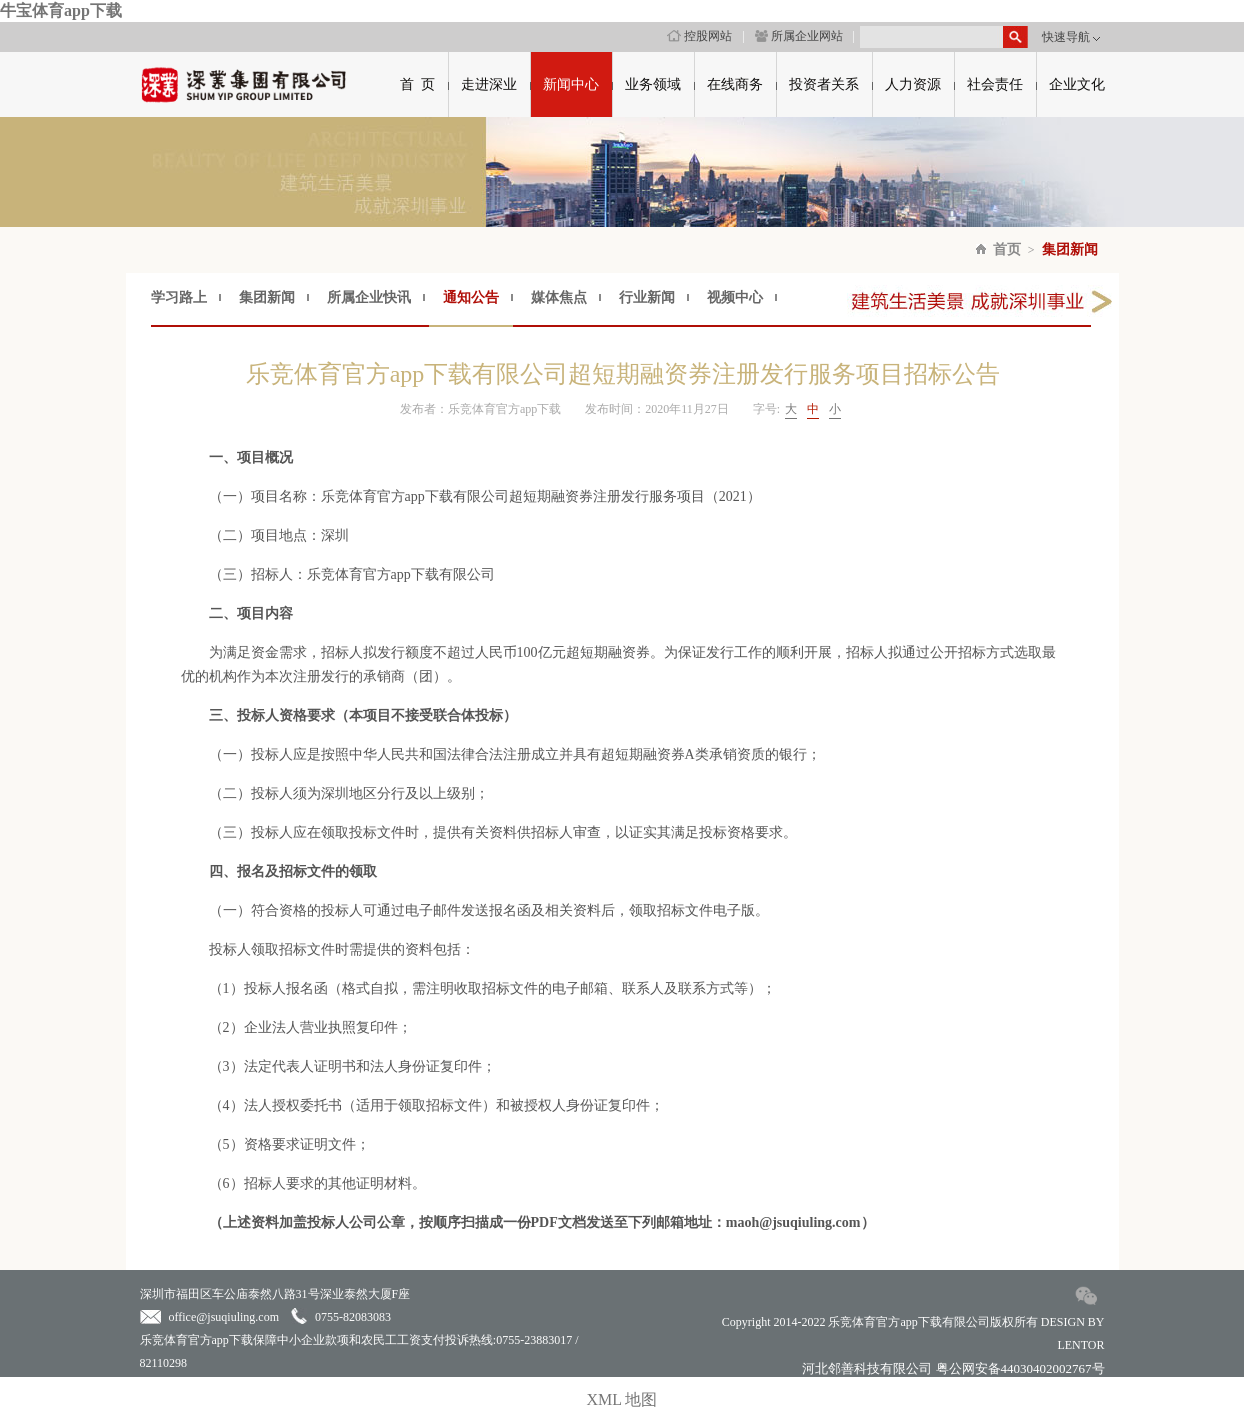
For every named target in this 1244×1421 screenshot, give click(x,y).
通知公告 (471, 297)
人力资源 (913, 84)
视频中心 (735, 297)
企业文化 (1077, 84)
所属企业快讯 (369, 297)
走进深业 (489, 84)
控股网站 (699, 36)
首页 (1007, 249)
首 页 (417, 84)
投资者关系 (824, 84)
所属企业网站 (799, 36)
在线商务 (735, 84)
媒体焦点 (559, 297)
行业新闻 (647, 297)
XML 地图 (622, 1399)
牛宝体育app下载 (61, 10)
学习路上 (179, 297)
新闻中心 (571, 84)
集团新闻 (1070, 249)
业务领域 (653, 84)
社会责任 (995, 84)
